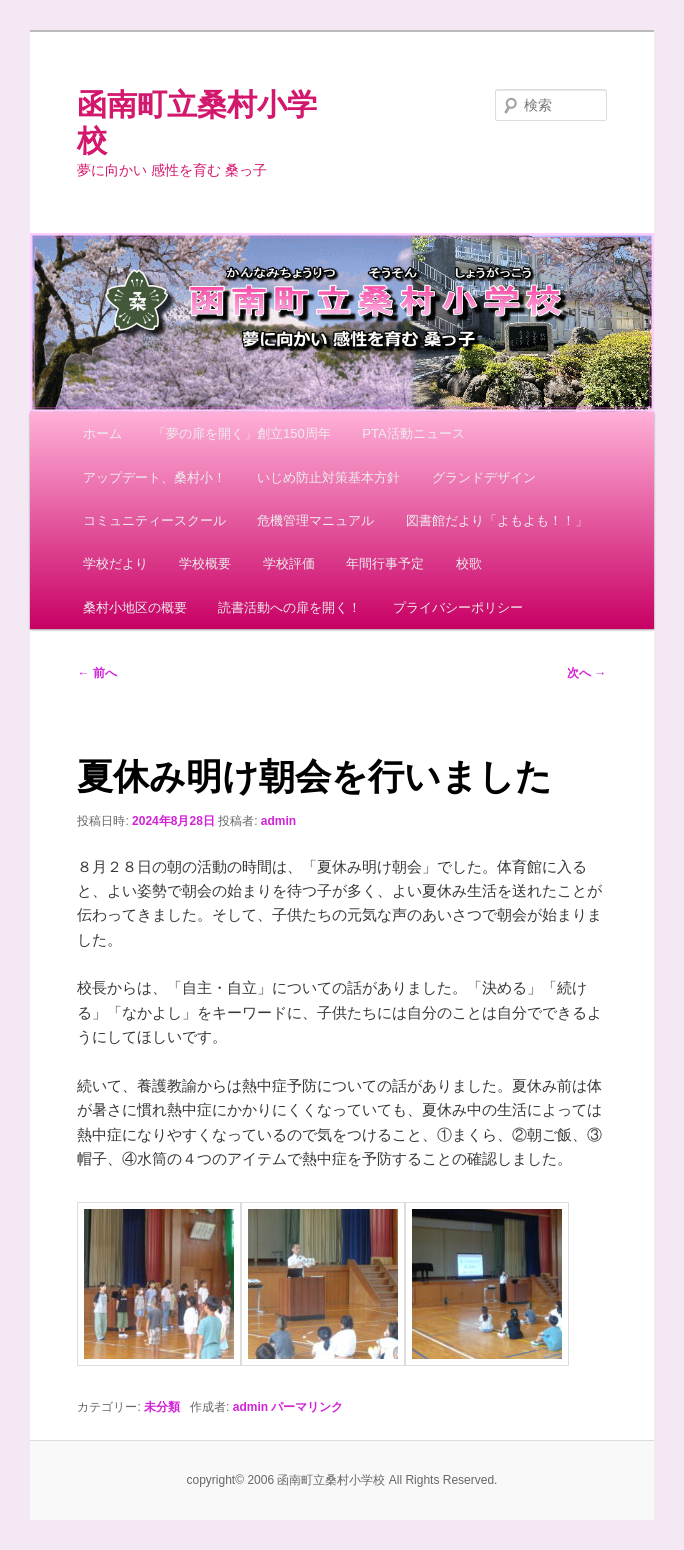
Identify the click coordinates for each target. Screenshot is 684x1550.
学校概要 (205, 563)
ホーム (102, 433)
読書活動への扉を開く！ (289, 607)
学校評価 (289, 563)
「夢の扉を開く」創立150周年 (242, 433)
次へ (586, 673)
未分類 (162, 1407)
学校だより (115, 563)
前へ (96, 673)
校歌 (469, 563)
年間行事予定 (385, 563)
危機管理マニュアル (315, 520)
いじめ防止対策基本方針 (328, 477)
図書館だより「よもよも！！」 (497, 520)
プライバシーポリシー (458, 607)
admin (278, 821)
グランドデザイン (484, 477)
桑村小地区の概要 (135, 607)
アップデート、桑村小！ (154, 477)
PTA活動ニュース (413, 433)
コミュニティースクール (154, 520)
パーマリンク (307, 1407)
